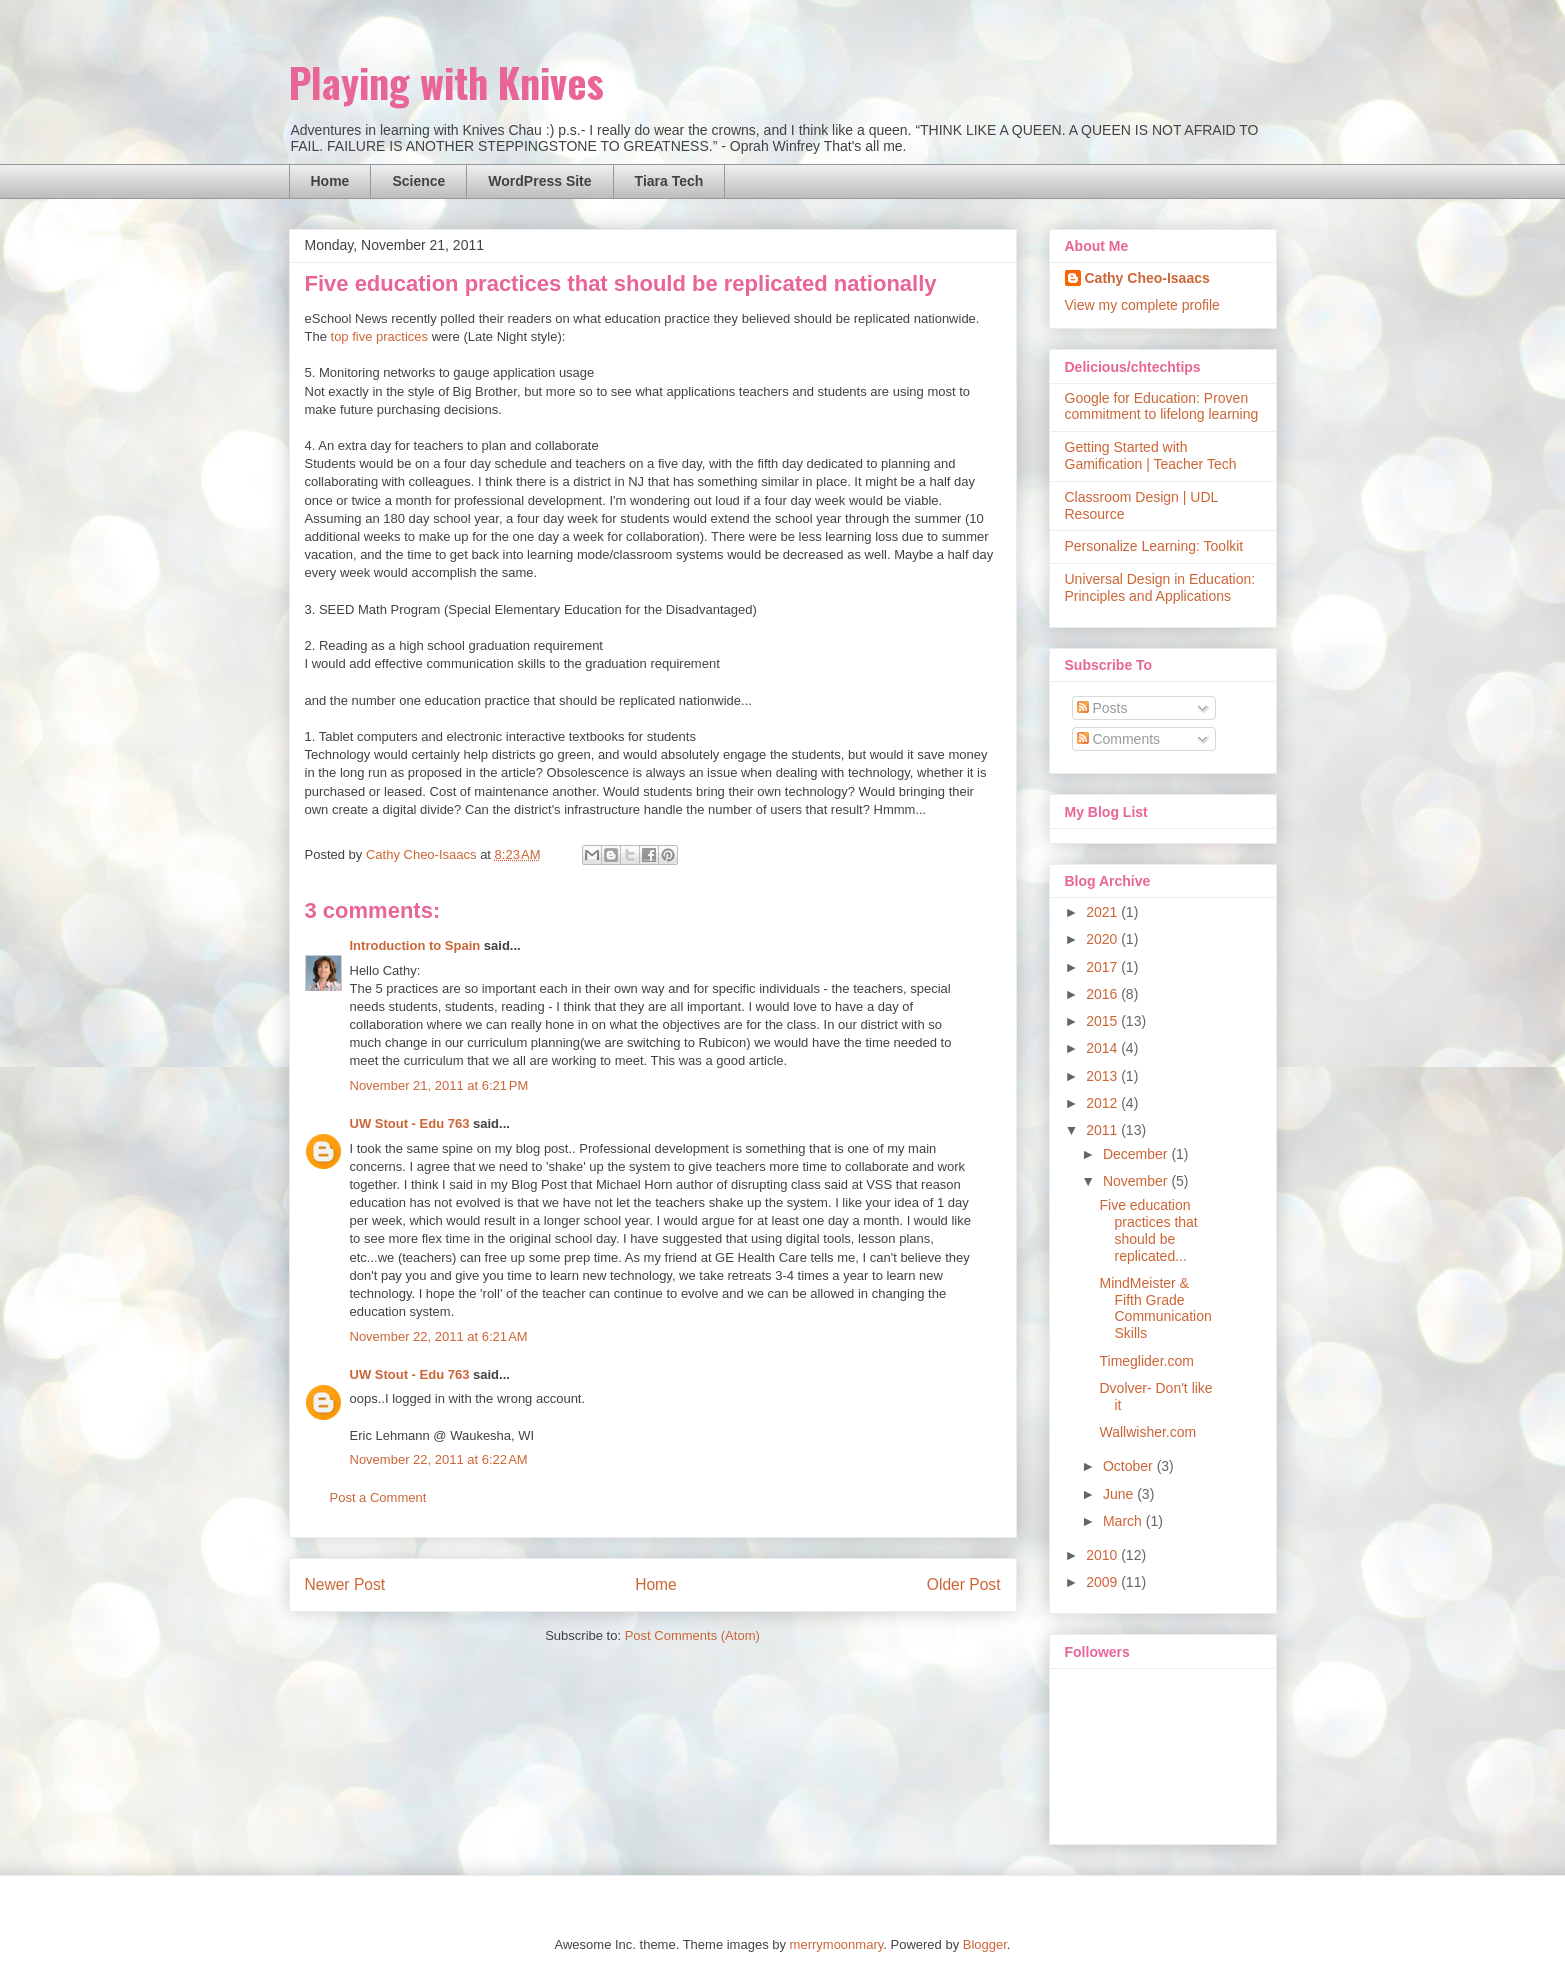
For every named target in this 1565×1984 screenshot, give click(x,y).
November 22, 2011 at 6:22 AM (439, 1459)
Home (330, 181)
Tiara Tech (669, 181)
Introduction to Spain (415, 945)
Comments (1119, 739)
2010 (1103, 1555)
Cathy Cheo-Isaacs (1147, 278)
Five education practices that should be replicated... (1148, 1230)
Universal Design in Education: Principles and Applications (1160, 587)
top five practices (380, 336)
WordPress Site (539, 181)
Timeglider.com (1146, 1361)
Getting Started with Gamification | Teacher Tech (1151, 455)
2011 (1103, 1130)
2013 (1103, 1076)
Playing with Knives (446, 82)
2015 (1103, 1021)
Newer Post (345, 1584)
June (1120, 1494)
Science (418, 181)
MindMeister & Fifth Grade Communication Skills (1155, 1308)
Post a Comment (378, 1497)
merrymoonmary (837, 1944)
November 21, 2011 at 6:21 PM (439, 1085)
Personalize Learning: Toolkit (1154, 546)
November (1137, 1181)
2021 (1103, 912)
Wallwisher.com (1147, 1432)
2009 (1103, 1582)
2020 (1103, 939)
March (1124, 1521)
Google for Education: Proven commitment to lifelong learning (1162, 406)
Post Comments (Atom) (692, 1635)
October (1130, 1466)
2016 (1103, 994)
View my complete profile (1142, 305)
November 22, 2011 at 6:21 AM (439, 1336)
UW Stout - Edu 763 (410, 1123)
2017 (1103, 967)
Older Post (964, 1584)
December (1137, 1154)
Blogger (985, 1944)
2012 (1103, 1103)
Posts (1102, 708)
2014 (1103, 1048)
